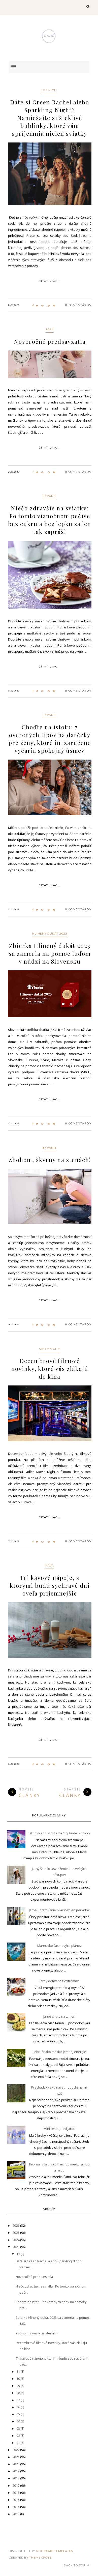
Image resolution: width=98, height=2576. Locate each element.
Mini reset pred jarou (59, 2128)
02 (18, 2435)
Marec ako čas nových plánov (59, 1945)
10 (18, 2378)
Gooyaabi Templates (54, 2551)
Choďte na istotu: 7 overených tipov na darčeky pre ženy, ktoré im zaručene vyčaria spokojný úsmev (50, 738)
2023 (16, 2247)
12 (18, 2254)
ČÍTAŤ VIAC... (50, 281)
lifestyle (50, 90)
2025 (16, 2232)
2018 (16, 2478)
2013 (16, 2514)
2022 (16, 2449)
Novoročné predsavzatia (50, 341)
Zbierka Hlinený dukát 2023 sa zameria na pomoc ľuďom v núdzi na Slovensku (50, 953)
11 (18, 2371)
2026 (16, 2225)
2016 (16, 2492)
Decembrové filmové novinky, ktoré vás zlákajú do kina (49, 1368)
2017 (16, 2485)
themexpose (40, 2557)
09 (18, 2385)
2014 (16, 2506)
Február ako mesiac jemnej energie (59, 2051)
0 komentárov (78, 305)
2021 (16, 2457)
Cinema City (49, 1348)
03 (18, 2428)
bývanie (50, 496)
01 (18, 2442)
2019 (16, 2471)
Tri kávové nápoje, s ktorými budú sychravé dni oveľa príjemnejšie (50, 1585)
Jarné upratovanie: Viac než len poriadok (59, 1910)
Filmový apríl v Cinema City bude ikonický (59, 1833)
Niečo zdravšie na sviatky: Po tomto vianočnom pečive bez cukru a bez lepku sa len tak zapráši (49, 519)
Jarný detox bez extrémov (59, 1981)
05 (18, 2414)
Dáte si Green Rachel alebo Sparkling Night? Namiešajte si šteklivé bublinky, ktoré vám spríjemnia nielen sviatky (49, 117)
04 (18, 2421)
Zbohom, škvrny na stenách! (50, 1160)
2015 (16, 2499)
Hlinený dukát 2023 (49, 933)
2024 (50, 329)
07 (18, 2400)
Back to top (76, 2565)
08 (18, 2392)
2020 (16, 2464)
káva (49, 1565)
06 (18, 2407)
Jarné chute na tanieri (59, 2016)
